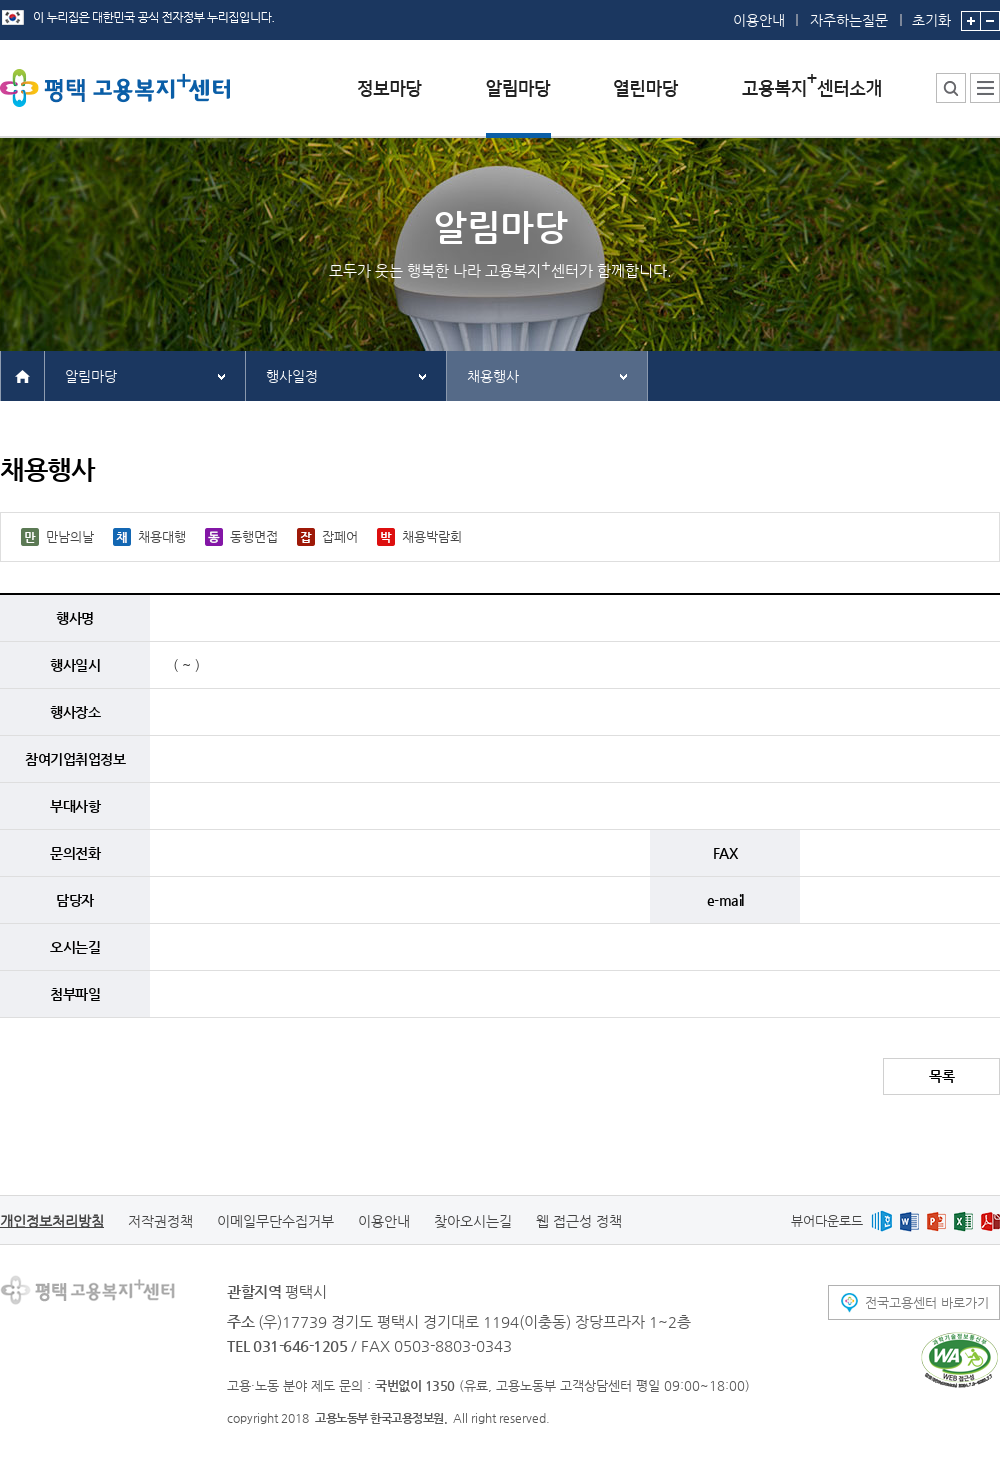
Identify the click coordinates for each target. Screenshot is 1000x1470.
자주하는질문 (849, 20)
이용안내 (759, 20)
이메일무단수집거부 (275, 1221)
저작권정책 (160, 1221)
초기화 (931, 14)
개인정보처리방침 (52, 1221)
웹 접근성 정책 (579, 1221)
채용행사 (493, 376)
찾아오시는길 (473, 1221)
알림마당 (91, 376)
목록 (941, 1076)
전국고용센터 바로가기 (927, 1302)
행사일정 (292, 376)
